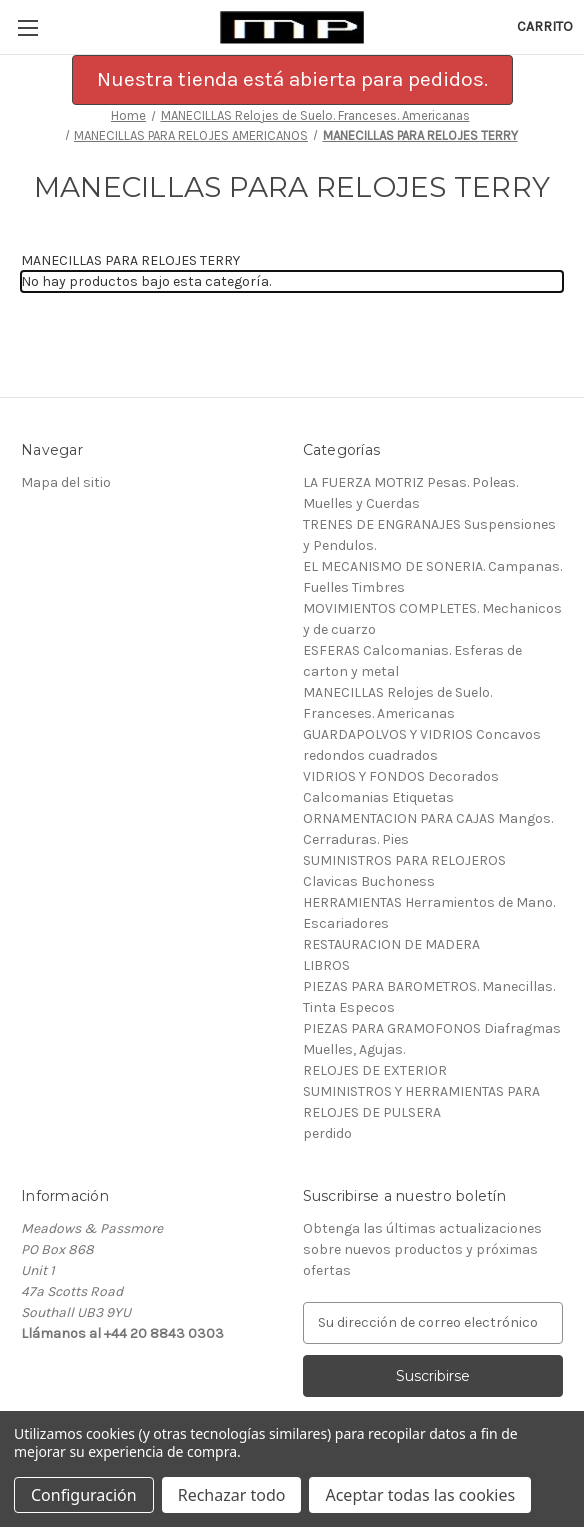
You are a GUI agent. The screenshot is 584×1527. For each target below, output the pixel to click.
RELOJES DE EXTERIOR (375, 1070)
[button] (292, 80)
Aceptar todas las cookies (420, 1495)
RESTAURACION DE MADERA (391, 944)
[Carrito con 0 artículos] (545, 26)
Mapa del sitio (66, 482)
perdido (327, 1133)
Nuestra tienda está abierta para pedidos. (292, 79)
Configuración (84, 1495)
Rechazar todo (232, 1495)
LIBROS (326, 965)
